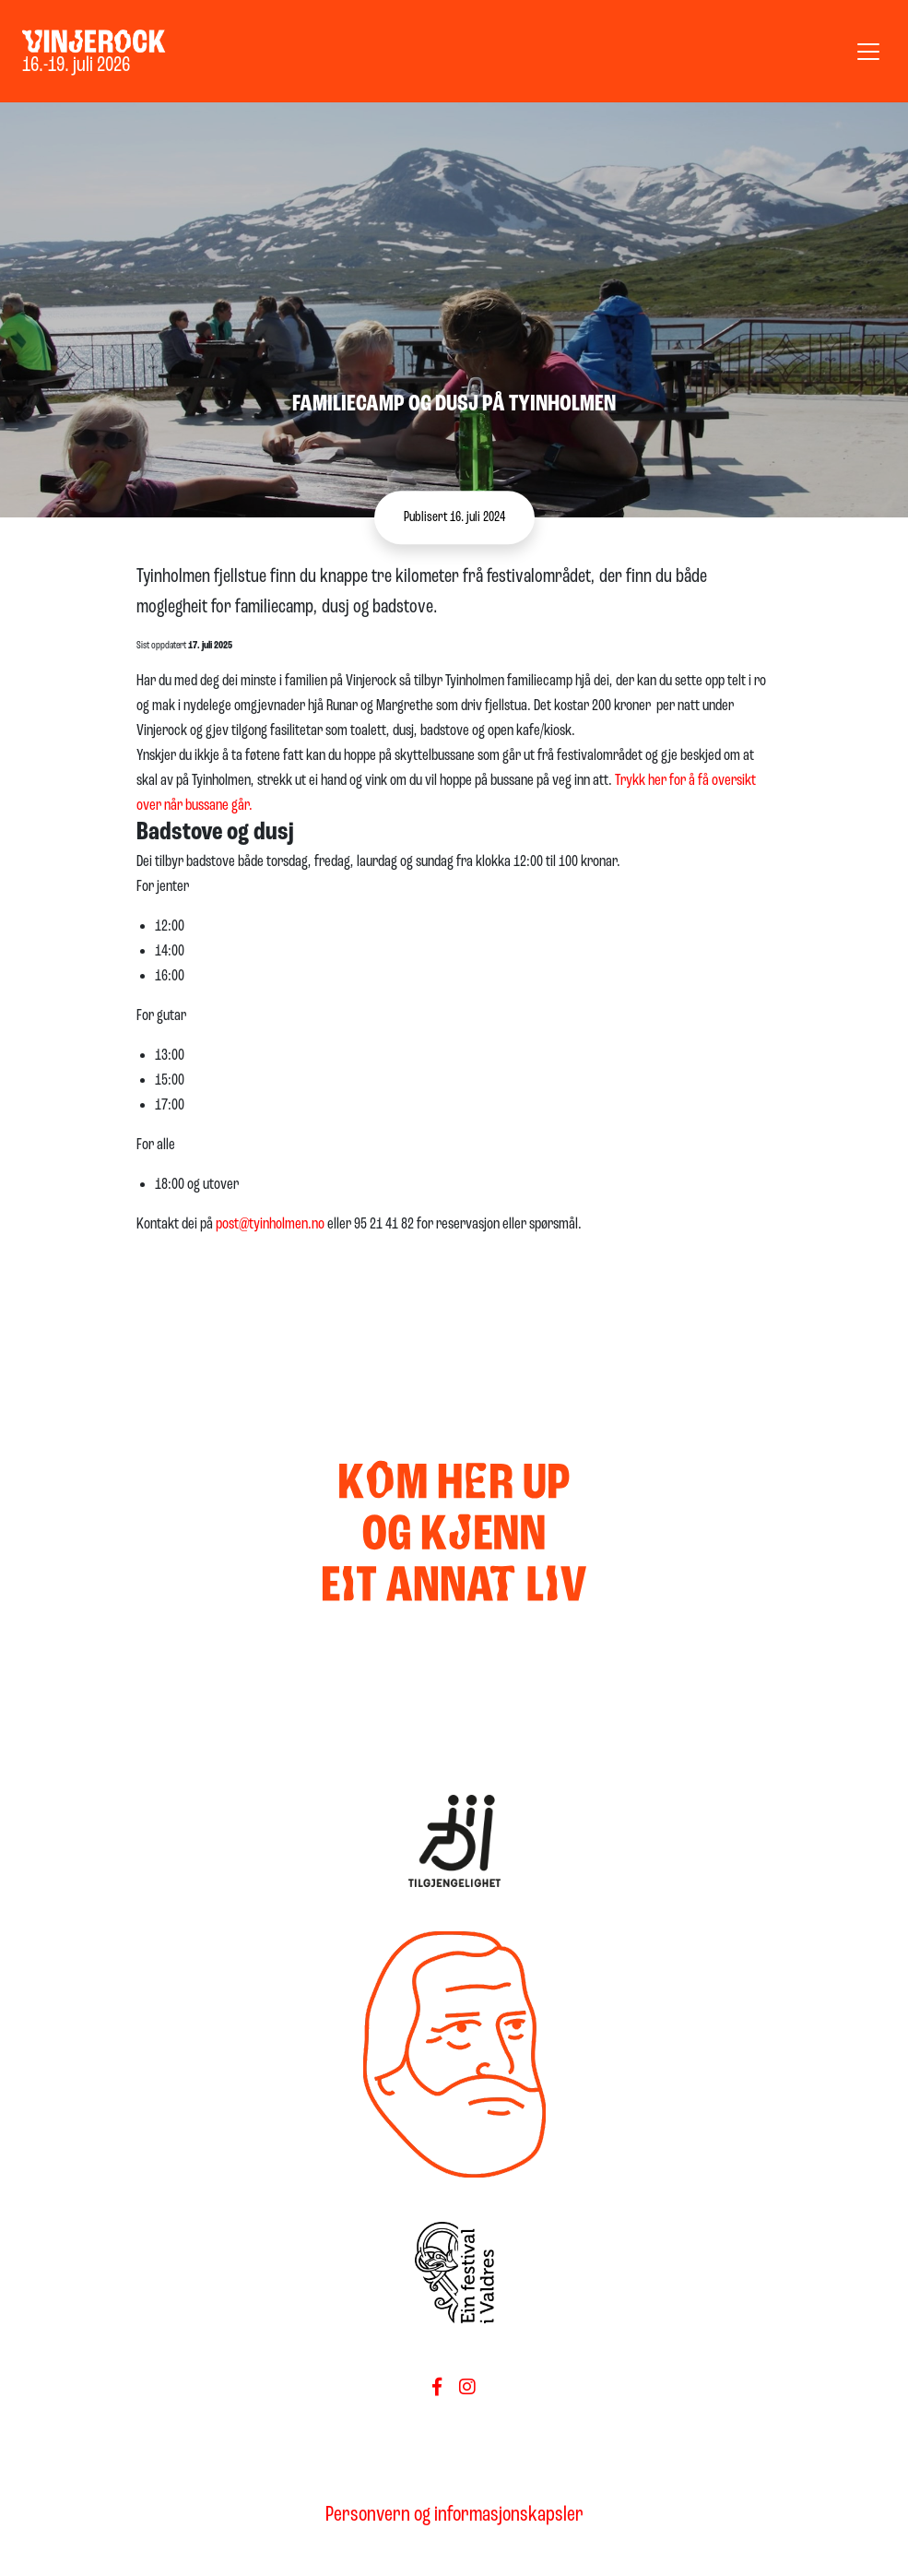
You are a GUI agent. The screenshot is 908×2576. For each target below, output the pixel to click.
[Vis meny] (868, 51)
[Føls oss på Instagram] (467, 2389)
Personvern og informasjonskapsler (454, 2515)
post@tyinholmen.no (270, 1224)
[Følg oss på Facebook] (437, 2389)
